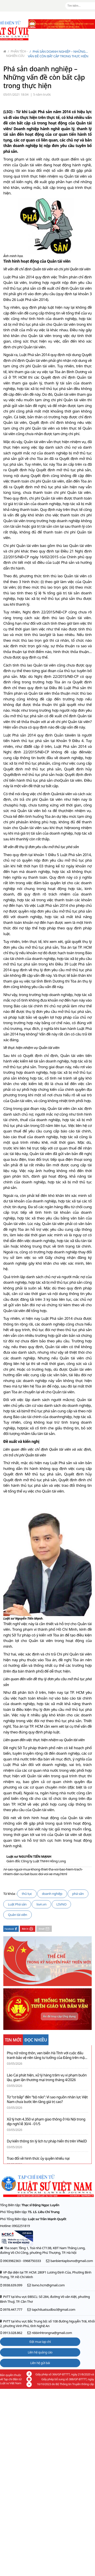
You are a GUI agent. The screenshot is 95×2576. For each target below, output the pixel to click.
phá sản (78, 1893)
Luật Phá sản (17, 1904)
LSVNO (61, 1904)
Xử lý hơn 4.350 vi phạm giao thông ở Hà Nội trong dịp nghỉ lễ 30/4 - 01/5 (46, 2121)
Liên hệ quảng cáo (40, 2352)
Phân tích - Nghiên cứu (17, 53)
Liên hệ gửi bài (40, 2363)
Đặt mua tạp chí (40, 2342)
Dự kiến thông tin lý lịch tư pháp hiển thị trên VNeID (47, 2141)
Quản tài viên (17, 1914)
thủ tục (27, 1893)
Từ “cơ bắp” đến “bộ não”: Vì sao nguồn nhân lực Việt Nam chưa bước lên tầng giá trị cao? (47, 2099)
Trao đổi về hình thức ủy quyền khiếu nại (38, 2158)
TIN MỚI (13, 2040)
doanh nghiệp (52, 1893)
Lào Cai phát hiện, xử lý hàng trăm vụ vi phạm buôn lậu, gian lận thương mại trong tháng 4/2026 (47, 2077)
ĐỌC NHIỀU (35, 2040)
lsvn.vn (41, 1904)
